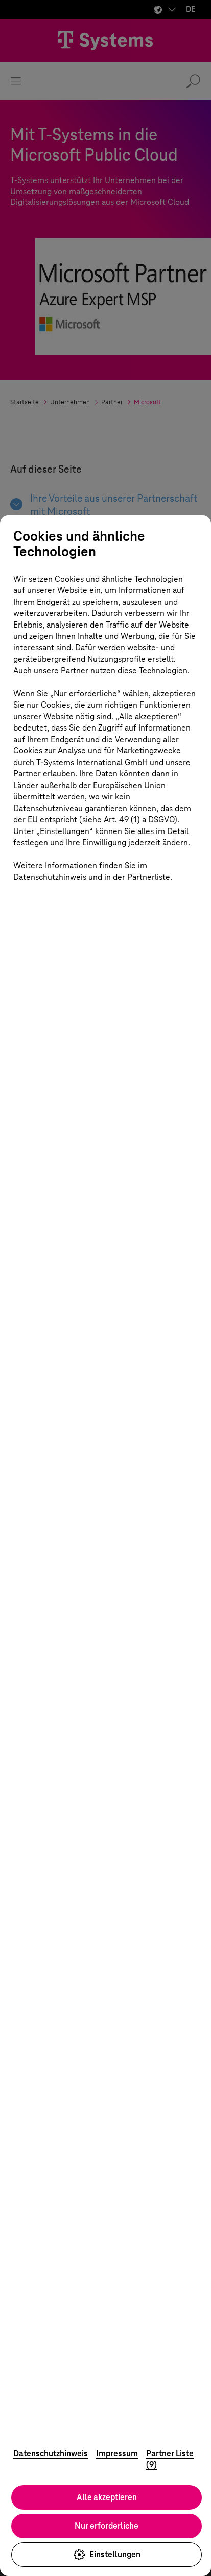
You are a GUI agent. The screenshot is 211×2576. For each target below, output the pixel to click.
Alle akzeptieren (107, 2497)
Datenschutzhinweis (50, 2453)
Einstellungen (106, 2554)
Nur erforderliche (106, 2525)
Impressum (117, 2453)
